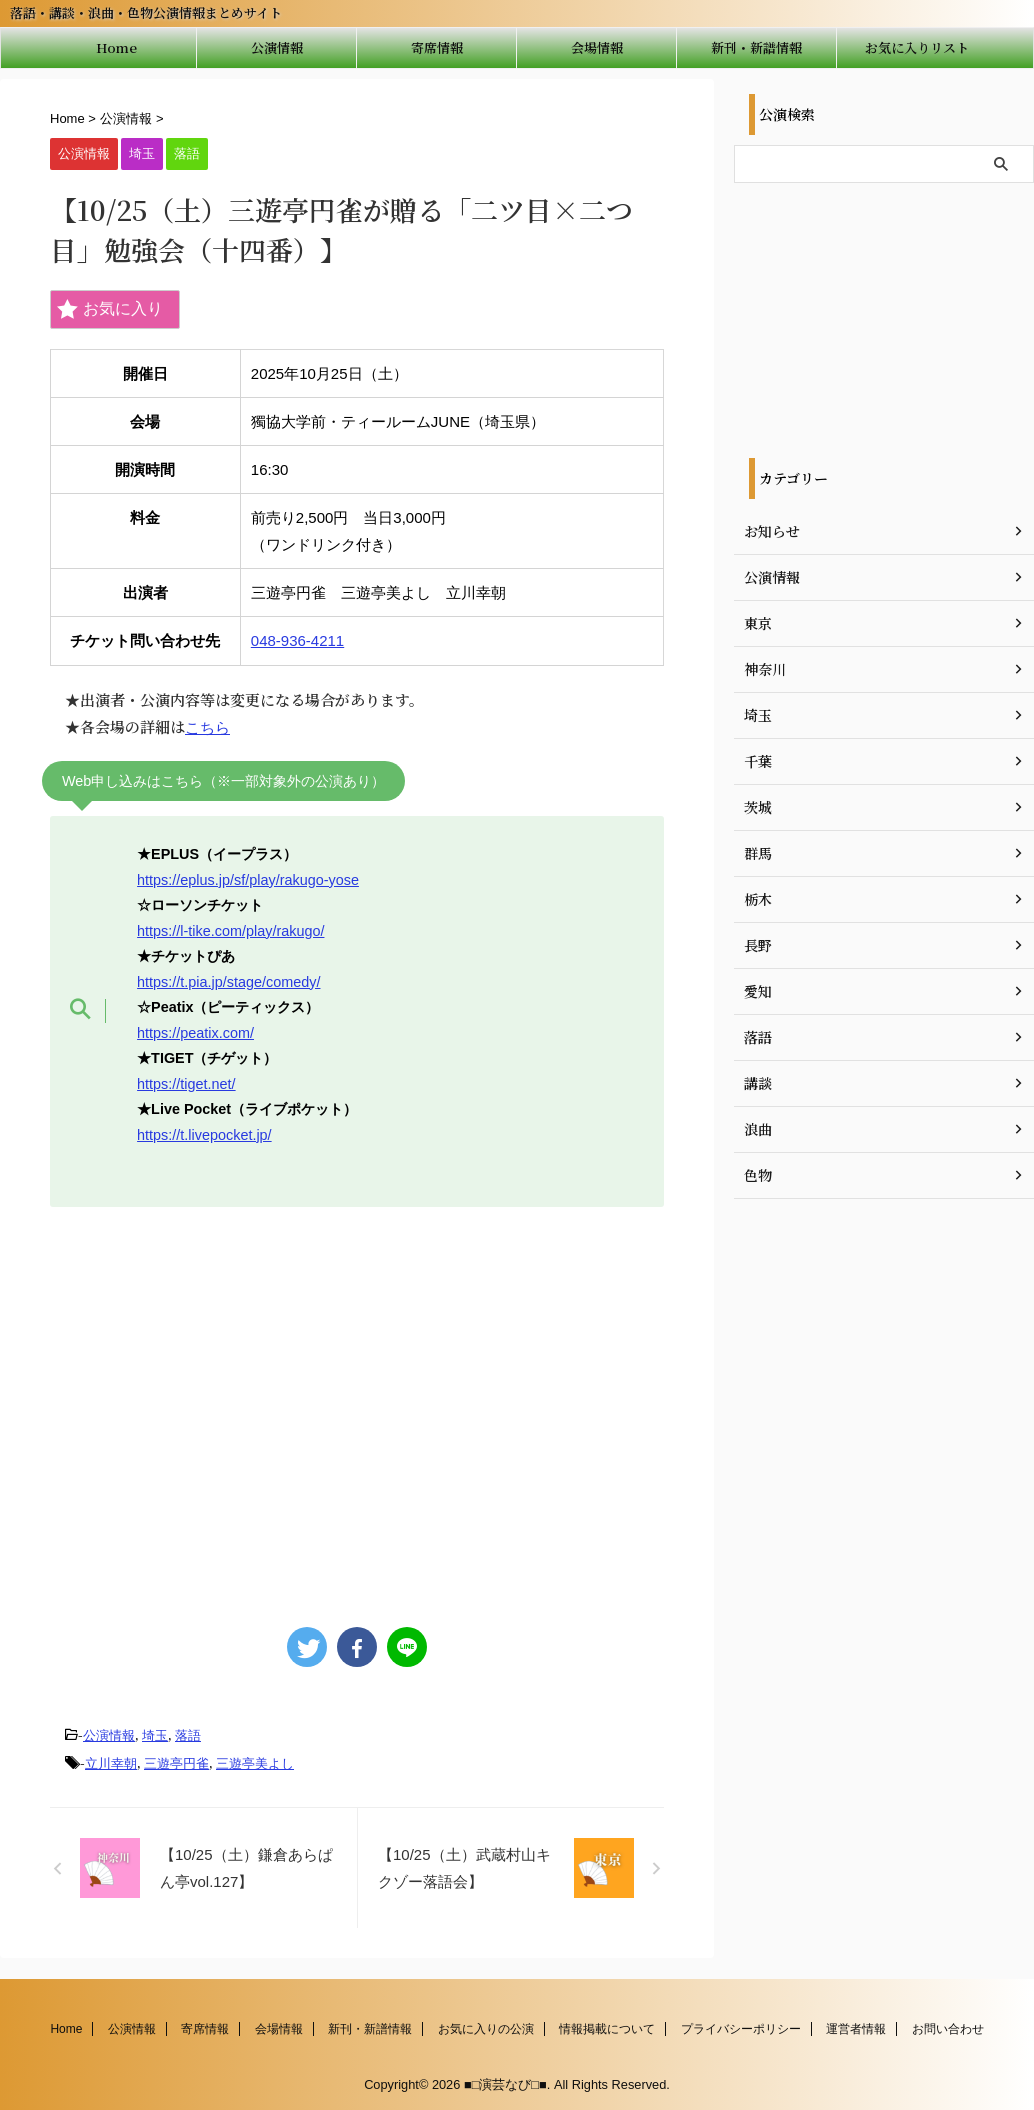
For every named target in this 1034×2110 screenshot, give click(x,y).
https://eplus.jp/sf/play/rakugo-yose (248, 879)
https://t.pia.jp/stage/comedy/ (228, 980)
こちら (207, 726)
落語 (188, 1734)
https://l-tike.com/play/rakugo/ (230, 930)
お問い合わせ (948, 2027)
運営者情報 (856, 2027)
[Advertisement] (352, 1406)
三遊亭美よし (255, 1762)
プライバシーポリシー (741, 2027)
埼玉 (155, 1734)
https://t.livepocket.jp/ (204, 1133)
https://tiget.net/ (186, 1082)
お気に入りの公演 (486, 2027)
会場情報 (597, 47)
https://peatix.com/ (195, 1031)
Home (116, 47)
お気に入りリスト (917, 47)
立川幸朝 (111, 1762)
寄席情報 (437, 47)
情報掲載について (607, 2027)
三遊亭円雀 (176, 1762)
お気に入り (110, 309)
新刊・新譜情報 (756, 47)
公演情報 (277, 47)
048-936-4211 (297, 640)
